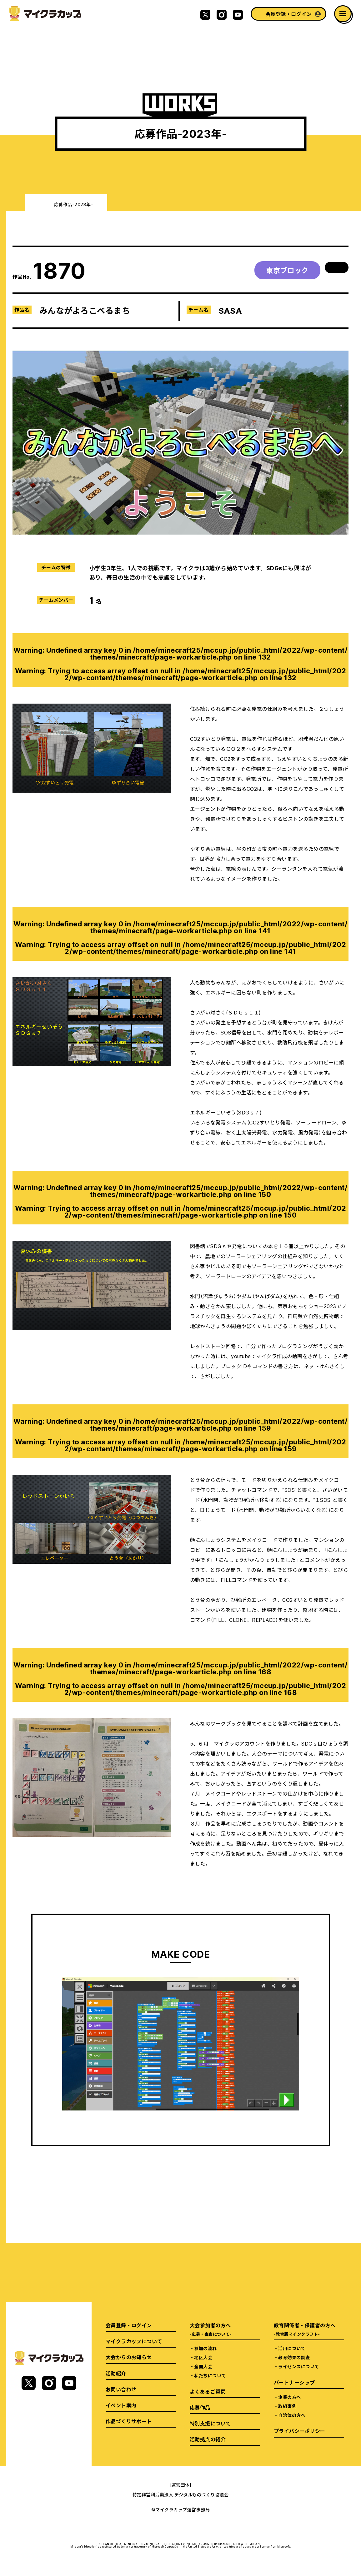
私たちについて (210, 2375)
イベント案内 (121, 2405)
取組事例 (287, 2406)
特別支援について (210, 2423)
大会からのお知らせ (129, 2357)
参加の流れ (205, 2348)
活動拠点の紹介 (208, 2439)
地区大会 (203, 2357)
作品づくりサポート (129, 2421)
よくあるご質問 (208, 2391)
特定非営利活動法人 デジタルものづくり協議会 (181, 2494)
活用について (291, 2348)
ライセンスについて (298, 2366)
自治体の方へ (291, 2415)
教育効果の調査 (294, 2357)
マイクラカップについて (134, 2341)
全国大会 (203, 2366)
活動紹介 (116, 2373)
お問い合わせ (121, 2389)
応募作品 (200, 2407)
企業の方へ (289, 2397)
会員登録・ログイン (288, 13)
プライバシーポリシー (299, 2430)
